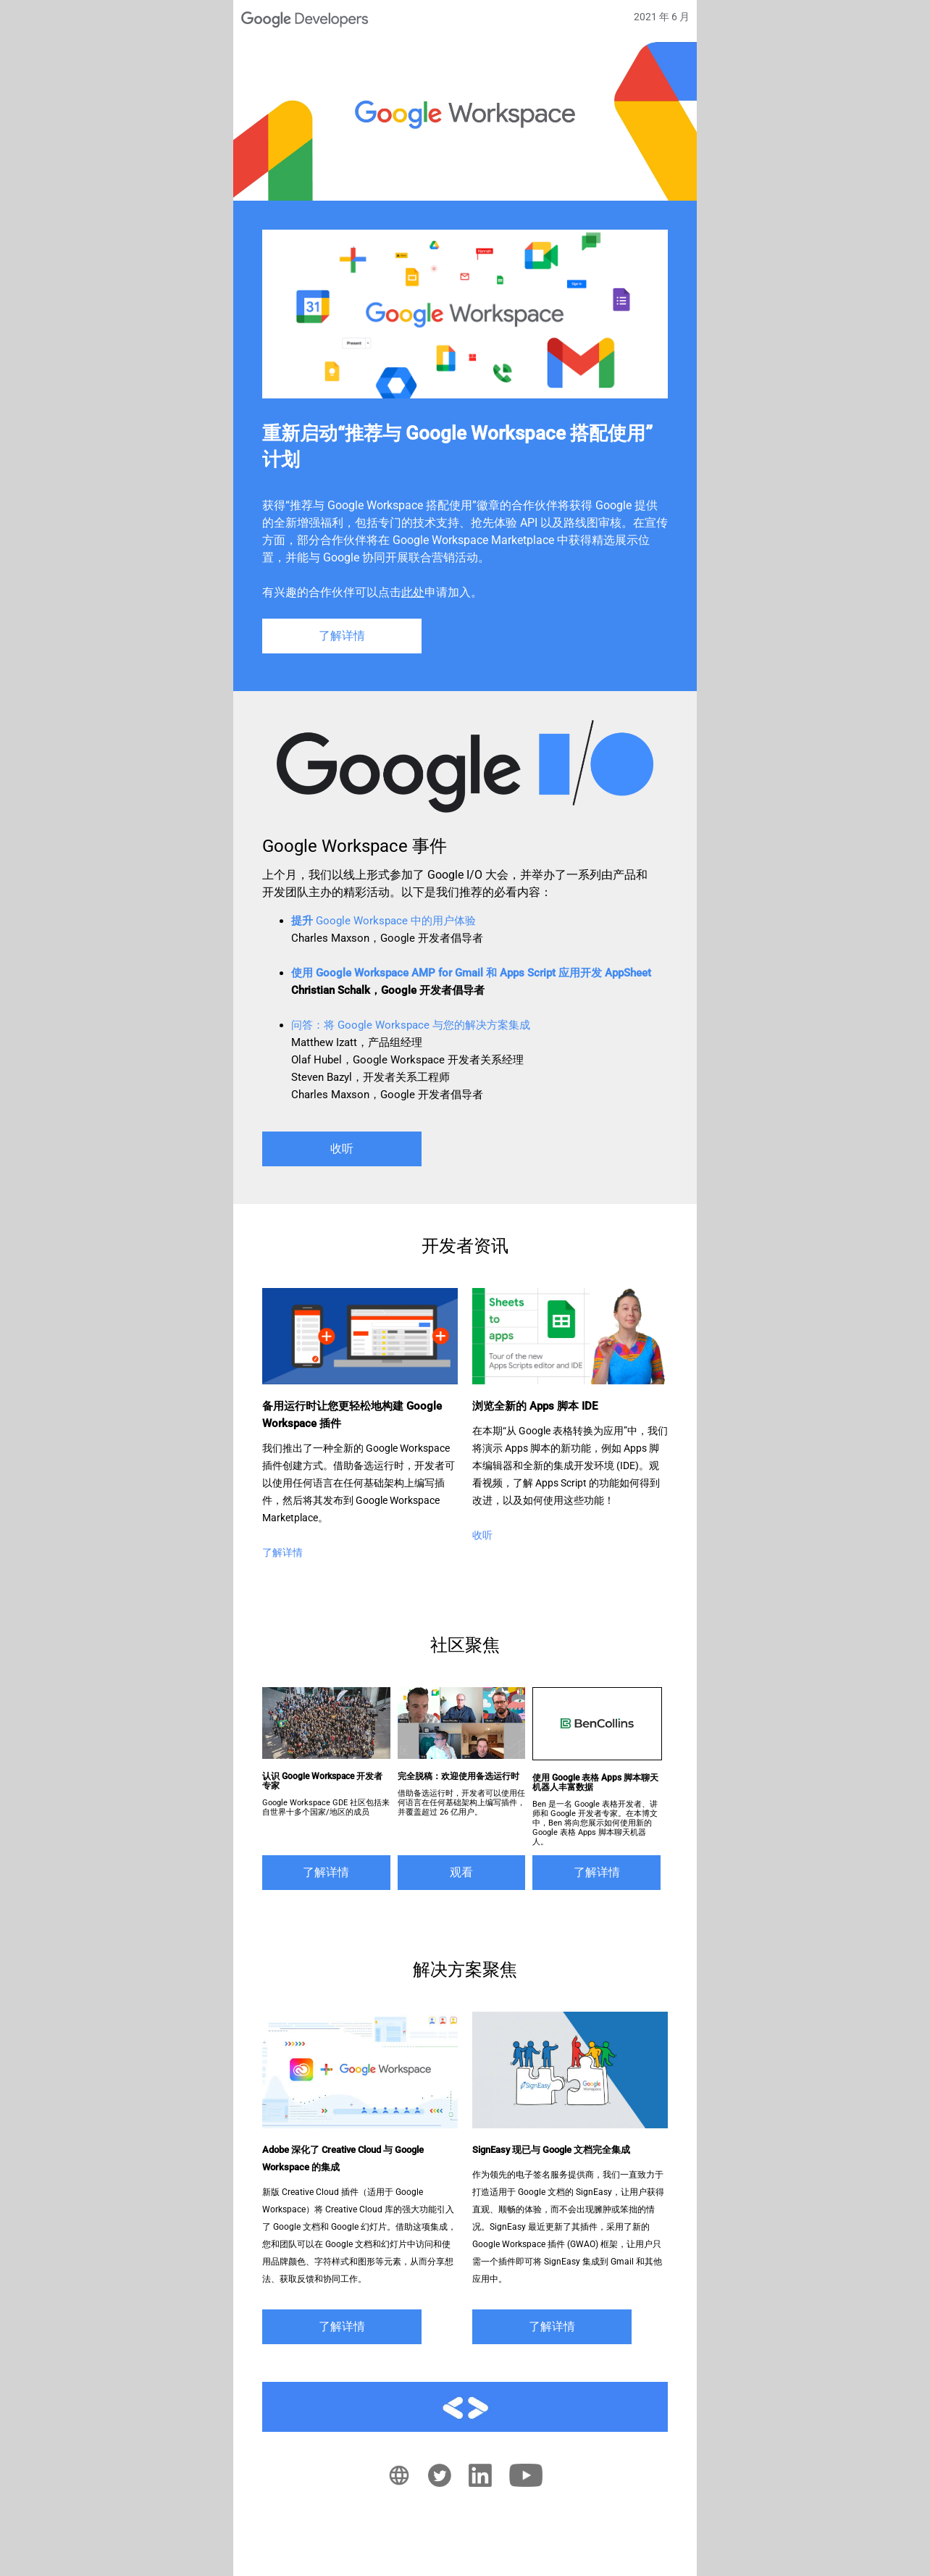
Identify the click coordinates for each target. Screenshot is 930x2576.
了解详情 (342, 636)
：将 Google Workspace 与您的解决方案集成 (410, 1025)
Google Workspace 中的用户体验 (383, 920)
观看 (461, 1872)
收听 (341, 1148)
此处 (412, 592)
